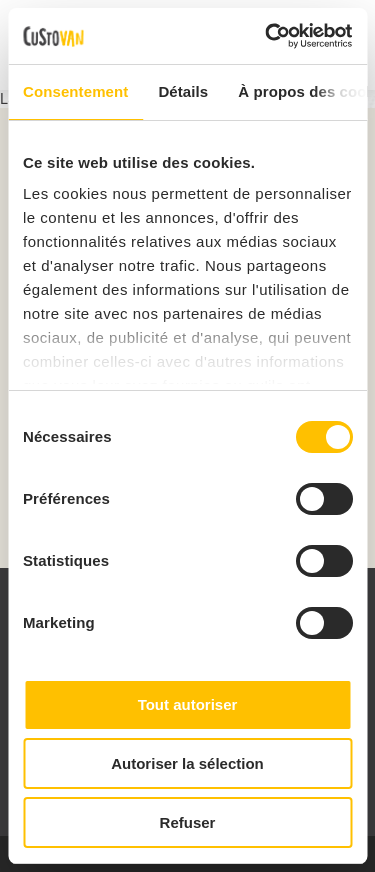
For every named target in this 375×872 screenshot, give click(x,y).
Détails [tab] (183, 91)
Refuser (188, 822)
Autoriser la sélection (187, 763)
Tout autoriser (188, 704)
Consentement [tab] (75, 91)
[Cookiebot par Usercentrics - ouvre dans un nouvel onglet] (267, 36)
